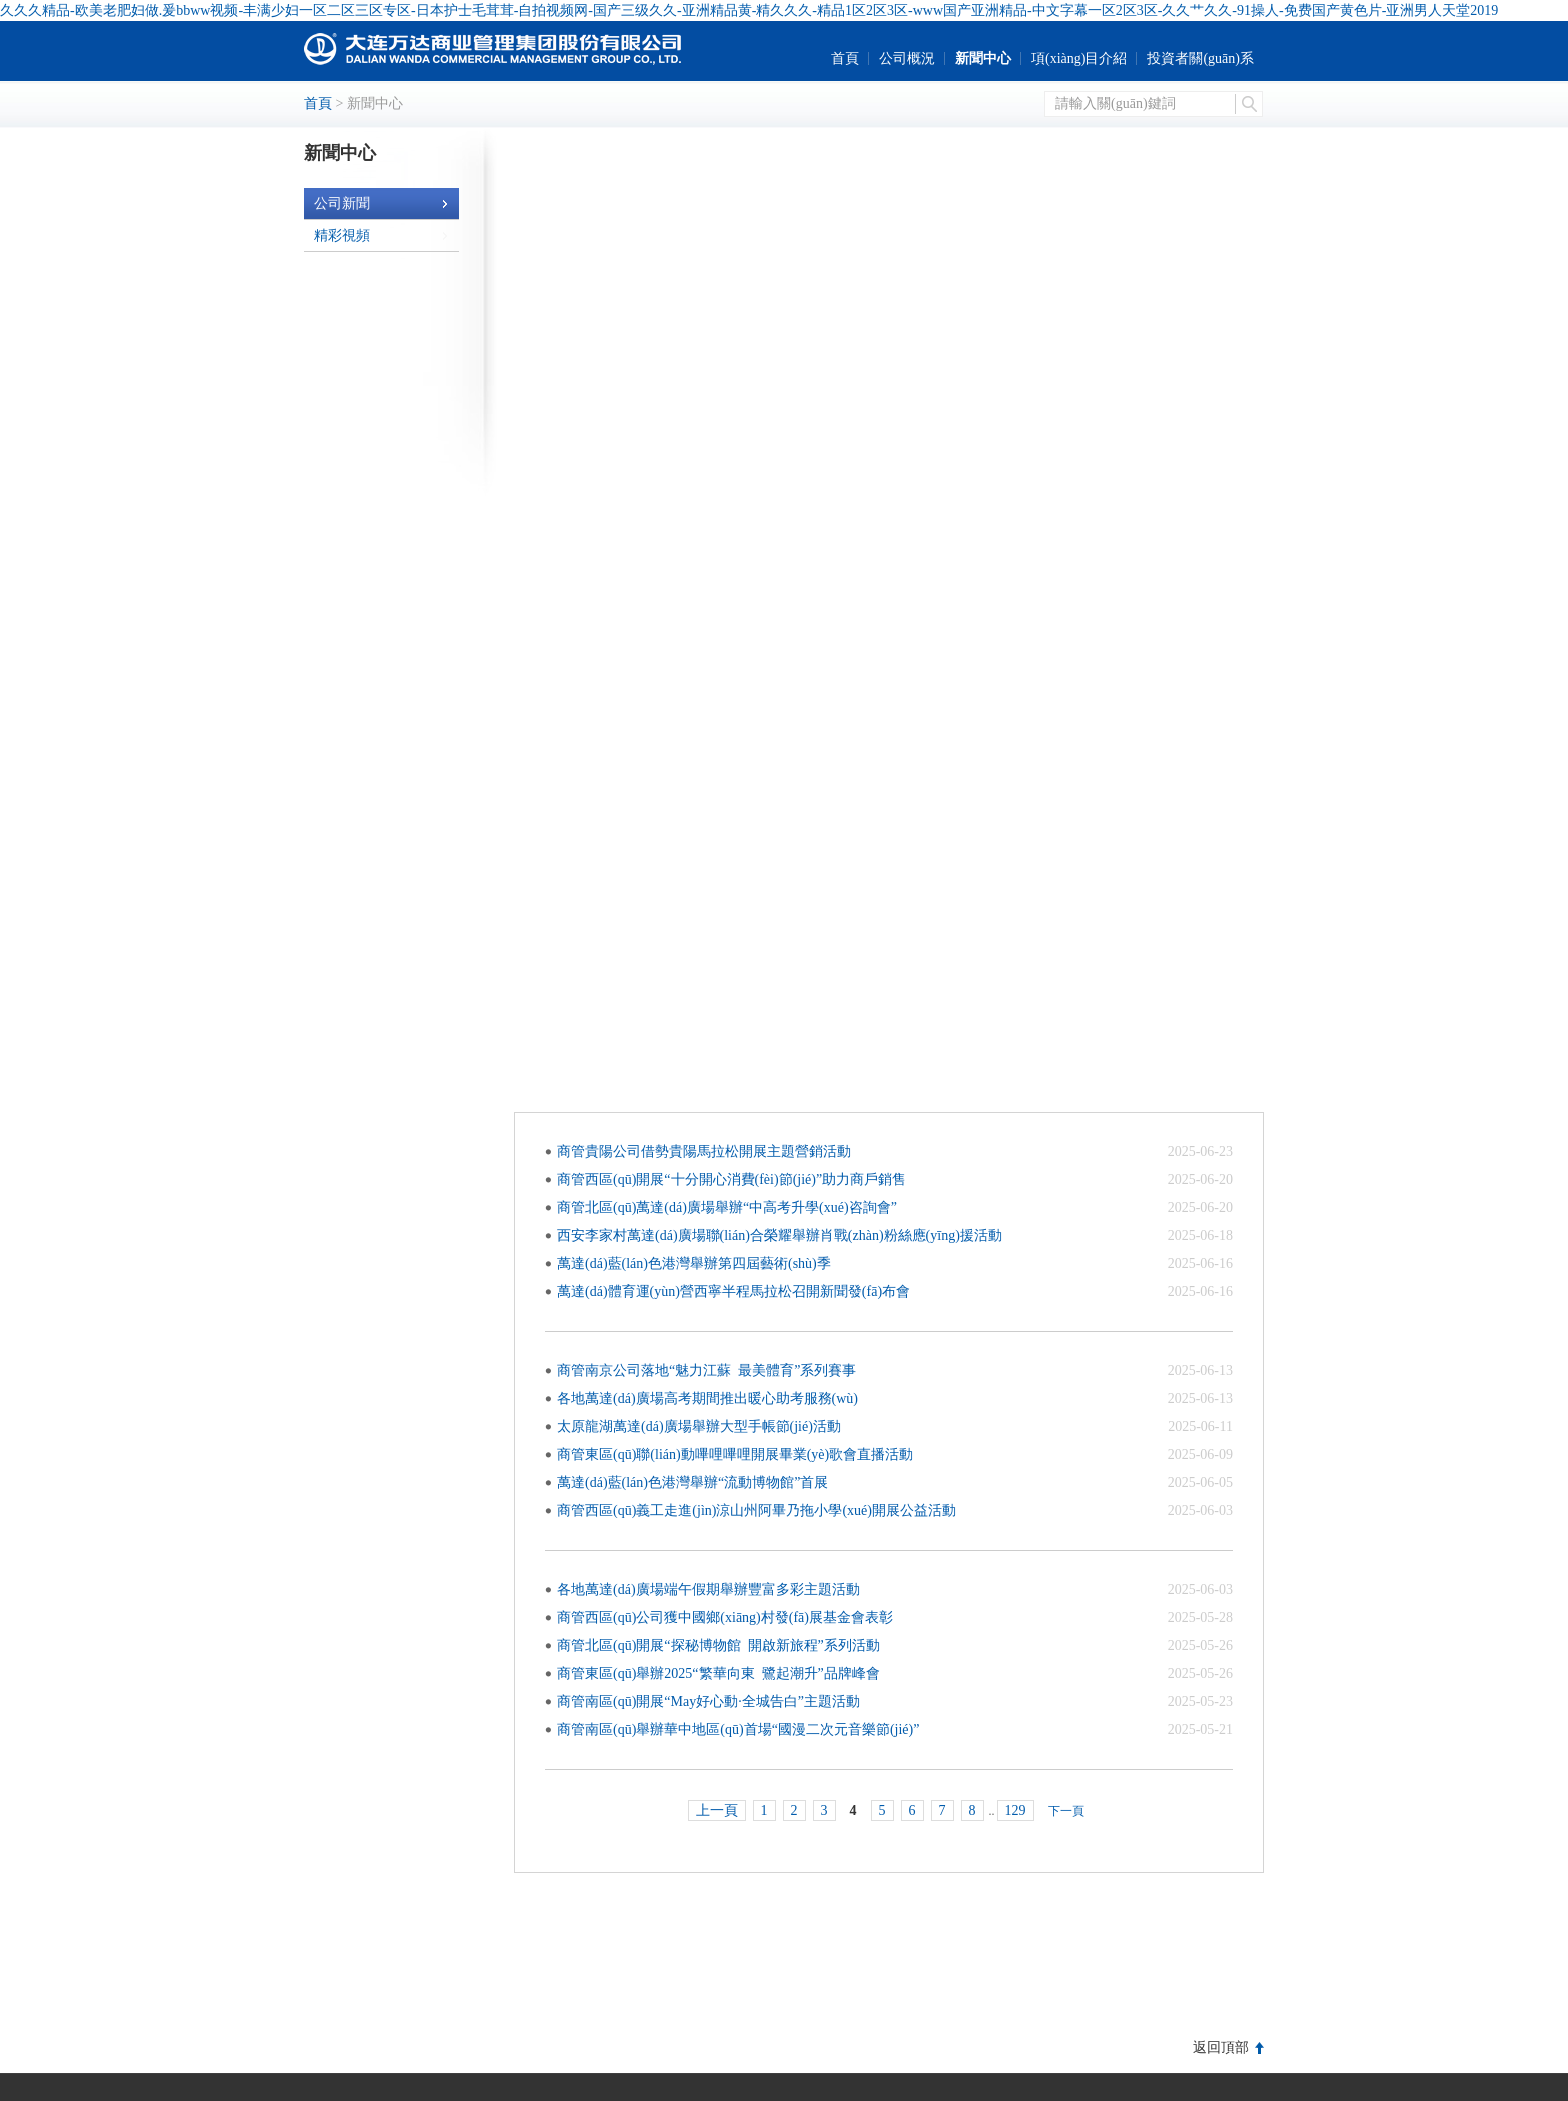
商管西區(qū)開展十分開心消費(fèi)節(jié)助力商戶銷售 (731, 1179)
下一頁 (1066, 1811)
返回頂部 (1221, 2047)
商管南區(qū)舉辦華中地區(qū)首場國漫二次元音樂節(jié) (738, 1729)
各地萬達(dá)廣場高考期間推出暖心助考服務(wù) (707, 1398)
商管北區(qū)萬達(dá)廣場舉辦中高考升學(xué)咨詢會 (727, 1207)
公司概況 (907, 58)
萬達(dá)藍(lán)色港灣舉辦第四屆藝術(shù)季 (697, 1263)
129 (1015, 1810)
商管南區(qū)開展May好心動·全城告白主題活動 (708, 1701)
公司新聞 (381, 203)
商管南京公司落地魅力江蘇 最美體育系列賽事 (706, 1370)
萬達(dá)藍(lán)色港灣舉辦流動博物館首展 (692, 1482)
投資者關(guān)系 (1200, 58)
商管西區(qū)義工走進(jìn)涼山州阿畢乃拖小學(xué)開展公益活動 (756, 1510)
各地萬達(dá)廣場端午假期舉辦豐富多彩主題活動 (708, 1589)
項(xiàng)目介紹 (1079, 58)
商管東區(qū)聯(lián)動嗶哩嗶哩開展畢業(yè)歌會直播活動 (735, 1454)
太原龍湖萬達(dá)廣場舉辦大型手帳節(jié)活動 (699, 1426)
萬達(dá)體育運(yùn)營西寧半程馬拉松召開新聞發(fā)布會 (733, 1291)
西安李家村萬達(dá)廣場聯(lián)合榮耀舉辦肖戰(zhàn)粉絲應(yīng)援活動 (779, 1235)
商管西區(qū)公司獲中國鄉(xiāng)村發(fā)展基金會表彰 (725, 1617)
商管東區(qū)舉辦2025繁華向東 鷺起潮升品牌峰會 (725, 1673)
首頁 (845, 58)
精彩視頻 (381, 235)
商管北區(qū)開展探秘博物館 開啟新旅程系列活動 (718, 1645)
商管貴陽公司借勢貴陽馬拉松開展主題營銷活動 (704, 1151)
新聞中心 (983, 58)
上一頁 (717, 1810)
